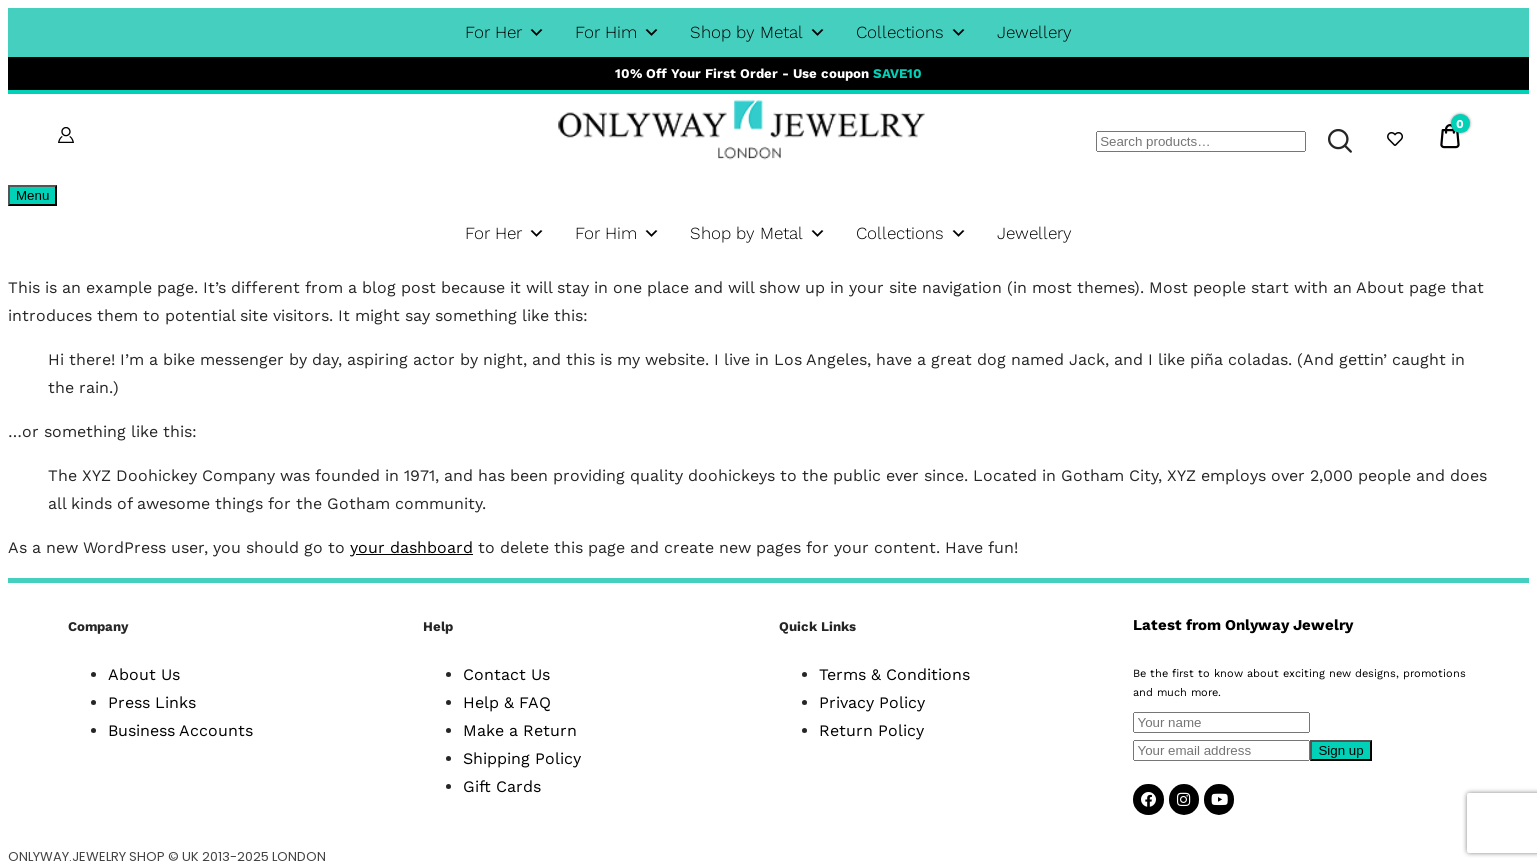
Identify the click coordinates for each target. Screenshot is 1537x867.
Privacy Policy (872, 702)
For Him (617, 32)
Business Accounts (180, 730)
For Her (505, 32)
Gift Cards (502, 786)
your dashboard (411, 547)
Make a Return (520, 730)
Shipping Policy (522, 758)
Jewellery (1034, 32)
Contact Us (506, 674)
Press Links (152, 702)
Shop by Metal (758, 32)
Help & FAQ (507, 702)
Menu (32, 195)
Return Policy (871, 730)
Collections (911, 32)
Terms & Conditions (894, 674)
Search (1331, 140)
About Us (144, 674)
